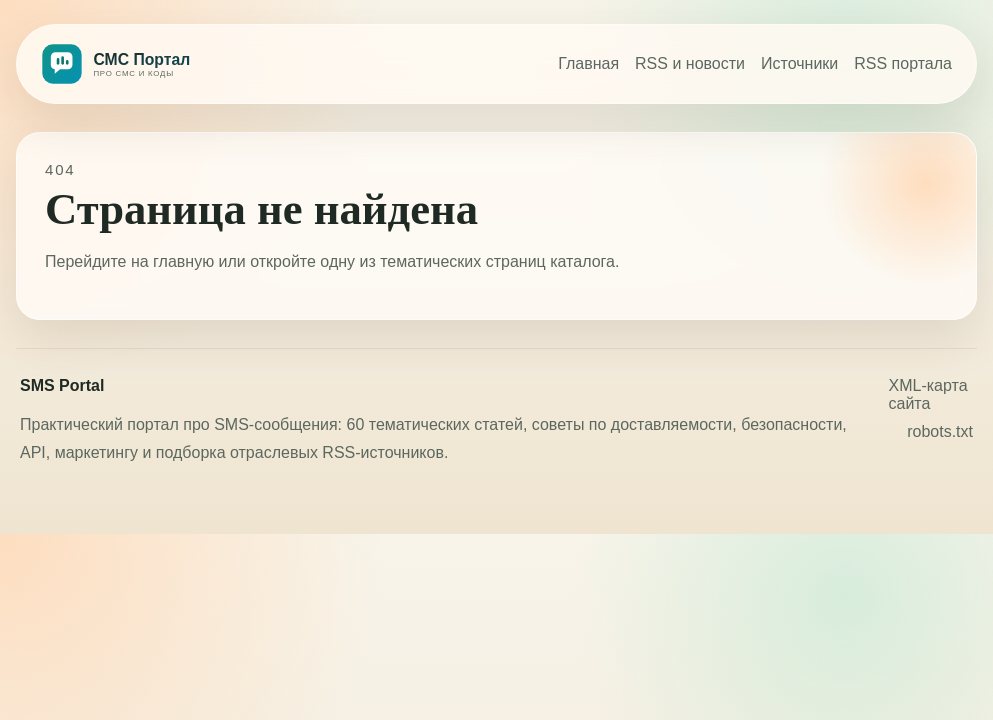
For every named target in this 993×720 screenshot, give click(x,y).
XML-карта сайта (928, 394)
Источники (799, 63)
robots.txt (940, 431)
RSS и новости (690, 63)
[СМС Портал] (159, 64)
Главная (588, 63)
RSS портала (903, 63)
